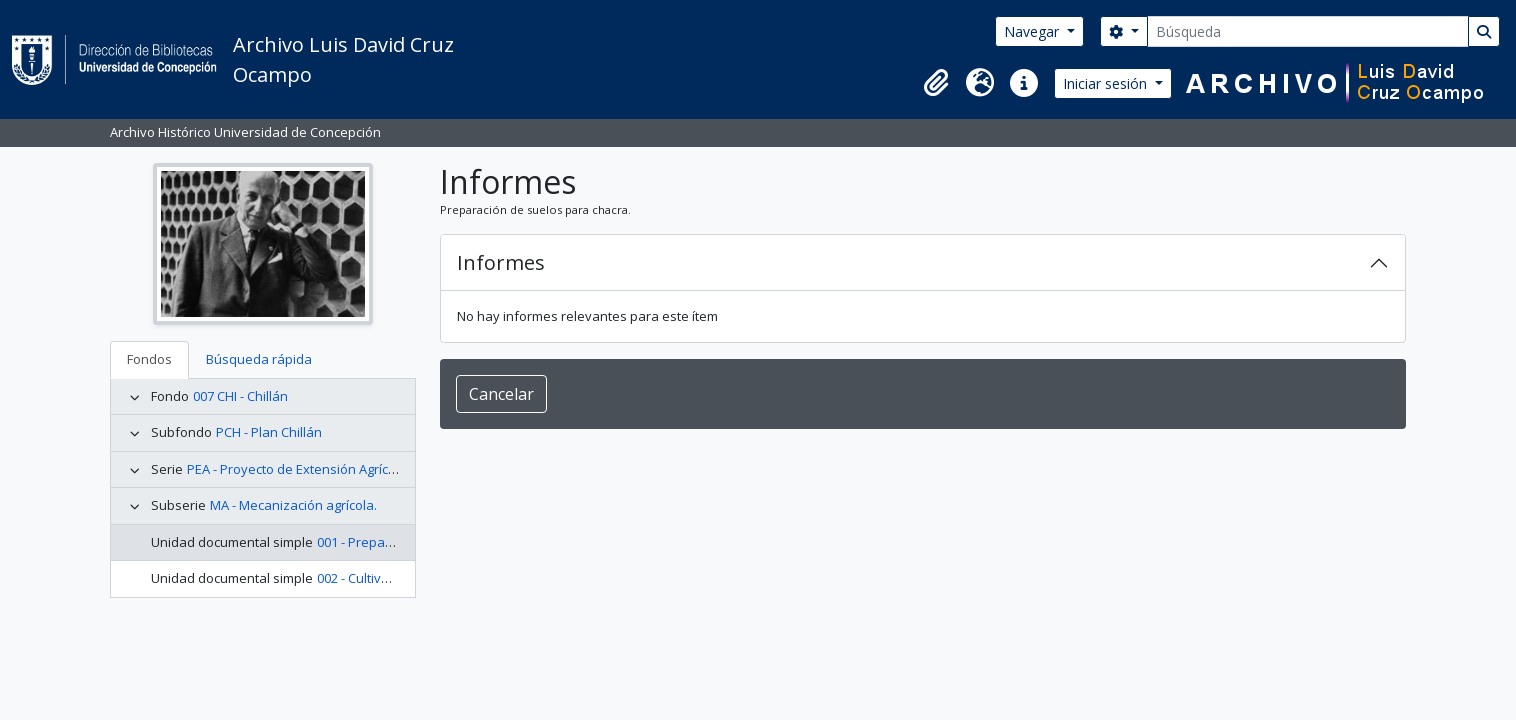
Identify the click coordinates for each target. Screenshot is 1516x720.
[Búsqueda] (1308, 31)
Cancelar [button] (501, 394)
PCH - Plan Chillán (269, 432)
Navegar (1033, 31)
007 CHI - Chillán (240, 396)
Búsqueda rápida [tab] (259, 359)
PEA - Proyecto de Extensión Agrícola (297, 469)
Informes (501, 262)
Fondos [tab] (149, 359)
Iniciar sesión (1107, 83)
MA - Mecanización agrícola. (293, 505)
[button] (936, 83)
